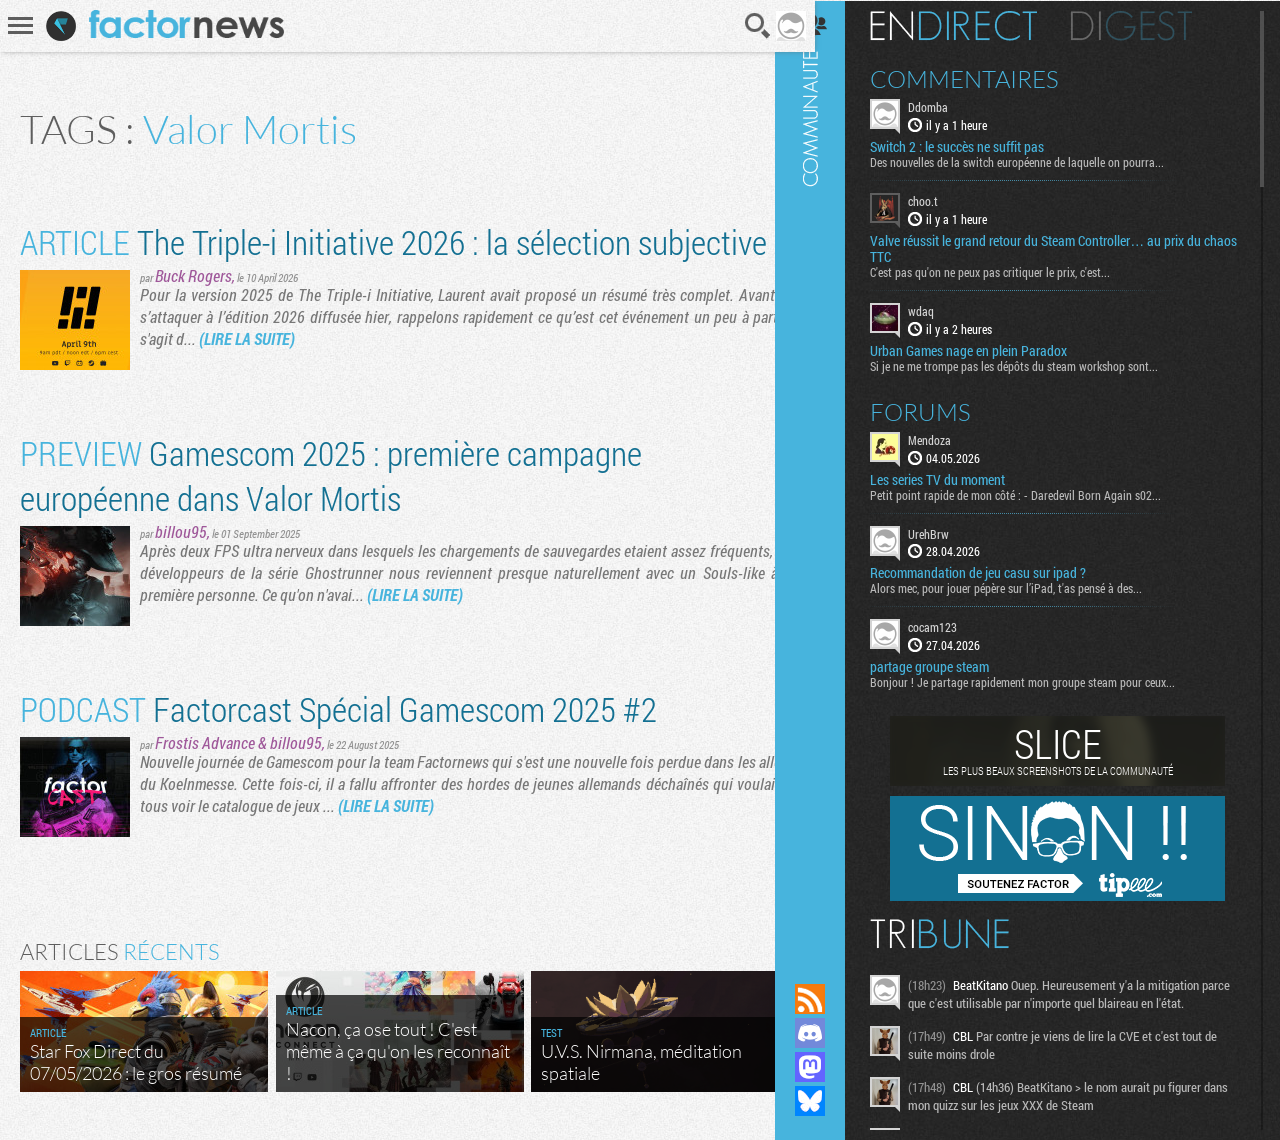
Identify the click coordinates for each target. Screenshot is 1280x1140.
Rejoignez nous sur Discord (835, 1033)
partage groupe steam (954, 666)
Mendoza (954, 438)
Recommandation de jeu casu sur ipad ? (1003, 572)
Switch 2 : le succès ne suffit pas (982, 146)
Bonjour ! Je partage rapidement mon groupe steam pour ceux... (1047, 681)
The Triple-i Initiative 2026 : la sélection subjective (393, 241)
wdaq (946, 310)
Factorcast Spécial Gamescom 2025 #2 (338, 708)
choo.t (948, 200)
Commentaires (989, 78)
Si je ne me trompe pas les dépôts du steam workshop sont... (1039, 364)
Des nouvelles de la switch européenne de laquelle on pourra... (1042, 161)
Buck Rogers (193, 275)
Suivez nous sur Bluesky (835, 1101)
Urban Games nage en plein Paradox (993, 349)
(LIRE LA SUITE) (247, 338)
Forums (945, 410)
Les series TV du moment (962, 478)
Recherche (743, 26)
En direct (978, 25)
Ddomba (953, 106)
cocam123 (957, 626)
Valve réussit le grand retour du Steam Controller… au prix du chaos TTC (1060, 248)
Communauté (835, 472)
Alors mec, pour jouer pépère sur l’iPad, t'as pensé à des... (1031, 587)
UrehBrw (953, 532)
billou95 (181, 531)
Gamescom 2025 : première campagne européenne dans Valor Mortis (331, 475)
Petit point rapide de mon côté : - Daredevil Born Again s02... (1040, 493)
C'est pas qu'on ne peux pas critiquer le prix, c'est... (1015, 271)
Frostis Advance (205, 742)
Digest (1156, 25)
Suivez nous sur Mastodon (835, 1067)
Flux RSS (835, 999)
